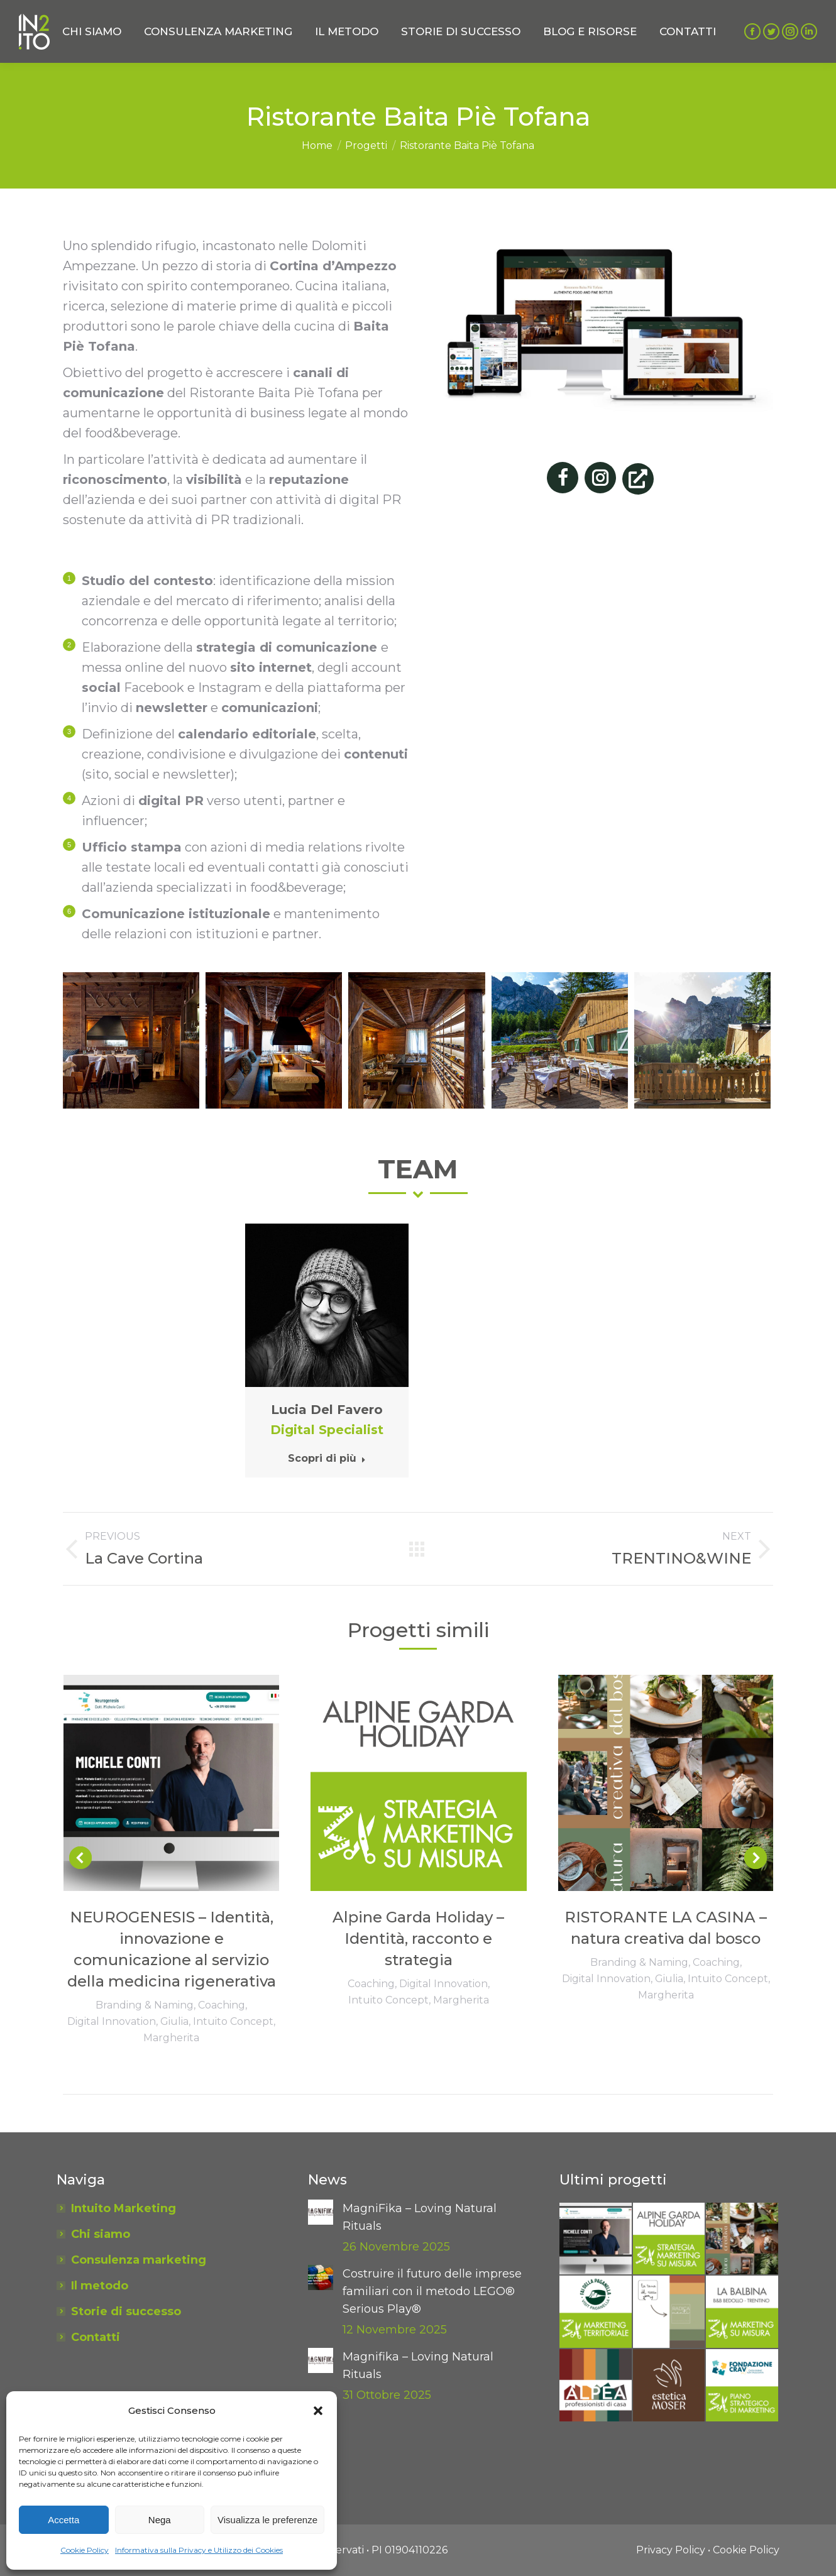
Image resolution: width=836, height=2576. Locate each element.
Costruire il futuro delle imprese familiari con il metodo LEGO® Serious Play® (432, 2291)
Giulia (174, 2021)
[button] (318, 2410)
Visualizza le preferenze (267, 2519)
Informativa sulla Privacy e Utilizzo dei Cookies (199, 2550)
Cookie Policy (84, 2550)
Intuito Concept (233, 2021)
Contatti (95, 2337)
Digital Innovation (111, 2021)
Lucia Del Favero (327, 1409)
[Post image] (320, 2212)
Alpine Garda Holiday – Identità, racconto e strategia (418, 1938)
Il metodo (99, 2286)
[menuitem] (92, 31)
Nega (159, 2519)
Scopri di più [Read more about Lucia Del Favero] (327, 1458)
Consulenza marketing (138, 2260)
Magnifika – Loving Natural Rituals (418, 2365)
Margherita (171, 2038)
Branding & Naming (145, 2005)
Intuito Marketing (123, 2208)
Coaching (221, 2005)
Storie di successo (126, 2311)
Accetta (63, 2519)
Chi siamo (100, 2234)
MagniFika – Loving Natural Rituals (420, 2217)
